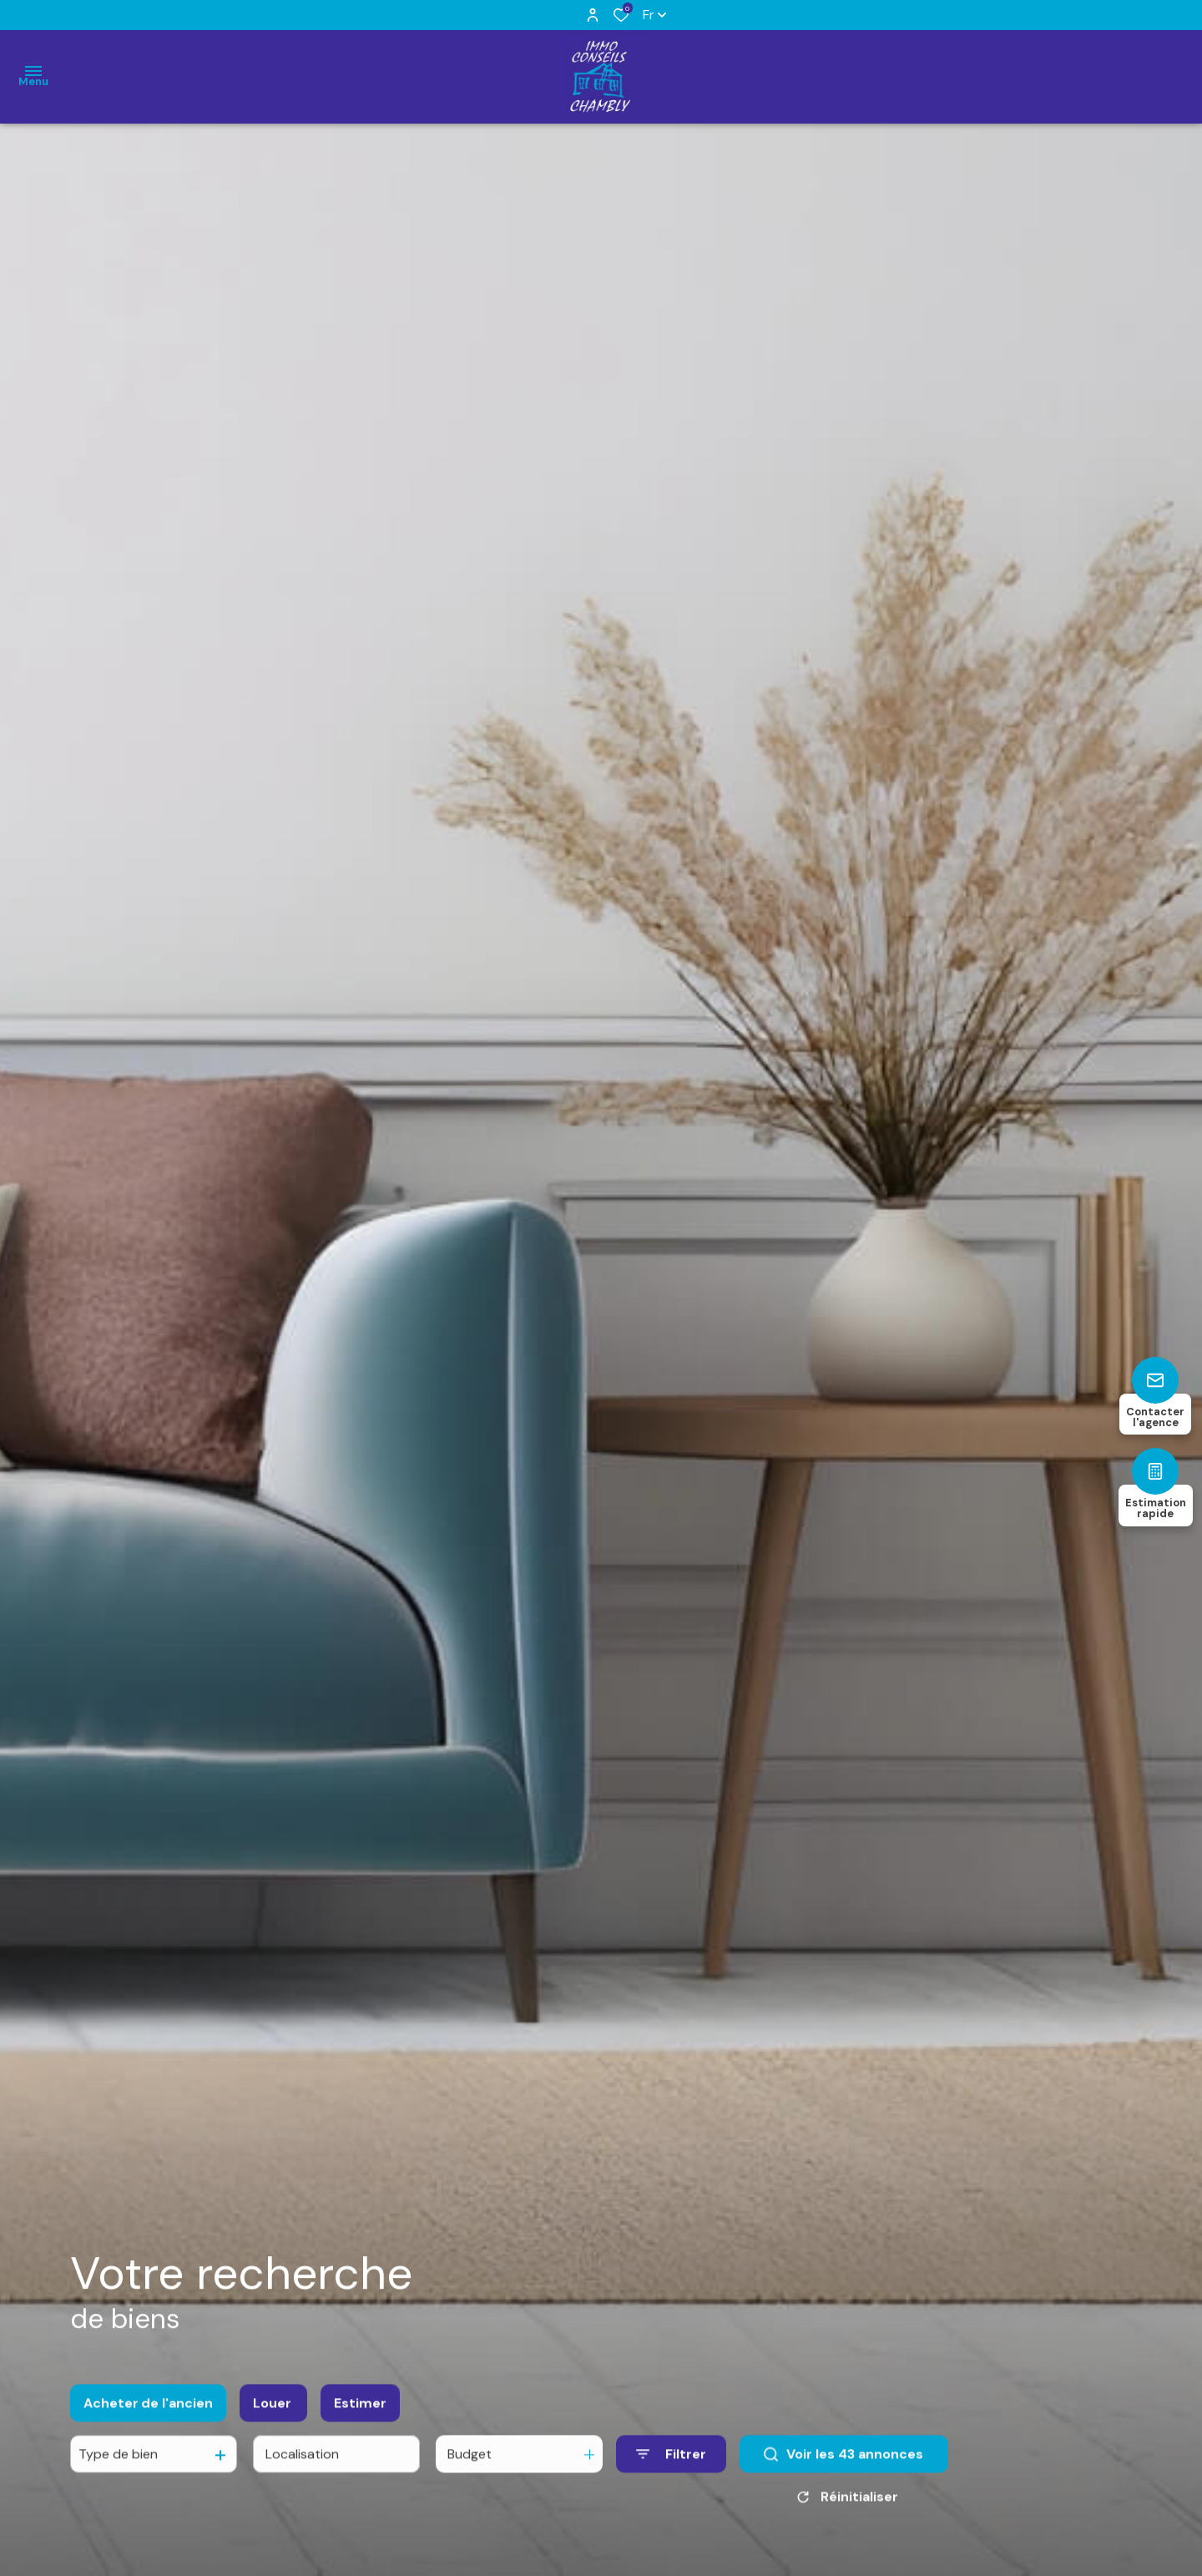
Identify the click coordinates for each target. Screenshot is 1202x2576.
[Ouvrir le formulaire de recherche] (671, 2470)
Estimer (360, 2418)
